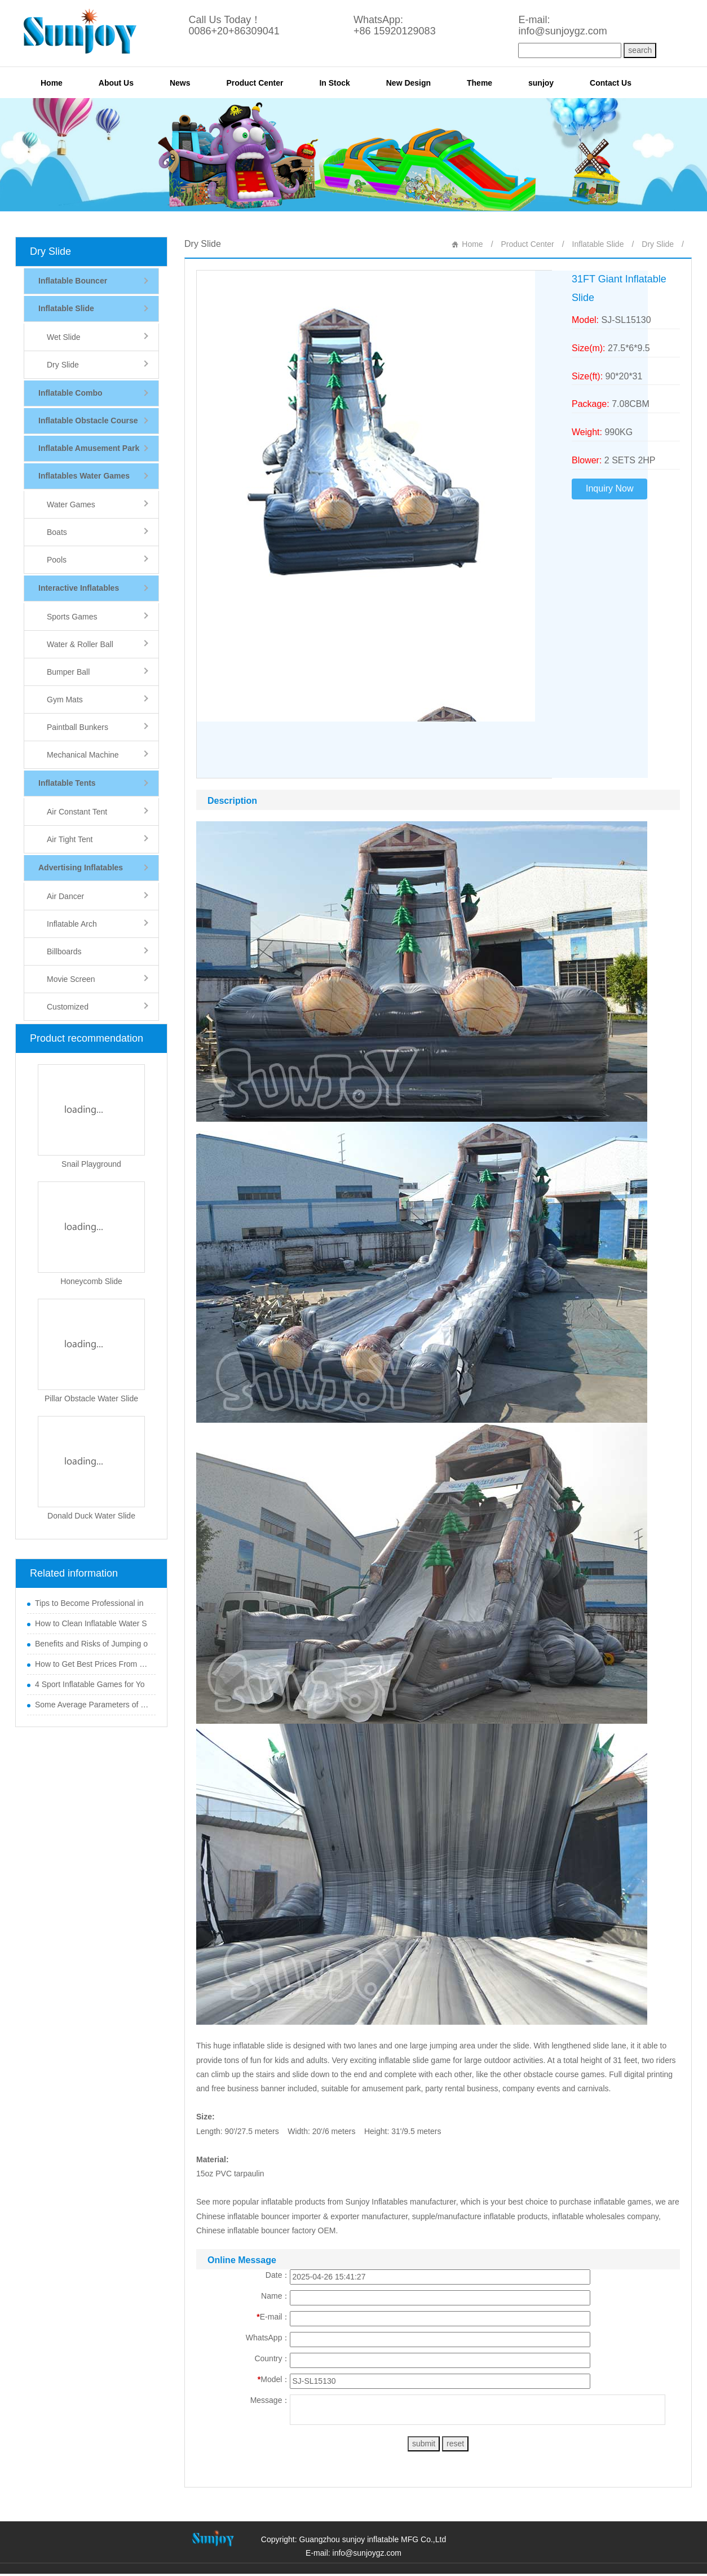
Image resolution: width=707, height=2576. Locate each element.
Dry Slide (50, 251)
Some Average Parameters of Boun (92, 1704)
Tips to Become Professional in (89, 1603)
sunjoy (541, 82)
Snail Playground (91, 1164)
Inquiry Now (609, 488)
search (640, 50)
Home (52, 82)
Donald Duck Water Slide (91, 1515)
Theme (479, 82)
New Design (408, 82)
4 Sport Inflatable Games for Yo (90, 1684)
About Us (116, 82)
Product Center (254, 82)
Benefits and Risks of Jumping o (91, 1643)
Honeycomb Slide (91, 1281)
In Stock (334, 82)
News (180, 82)
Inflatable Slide (598, 244)
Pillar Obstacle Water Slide (91, 1398)
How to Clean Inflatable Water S (91, 1623)
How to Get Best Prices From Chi (92, 1663)
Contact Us (610, 82)
